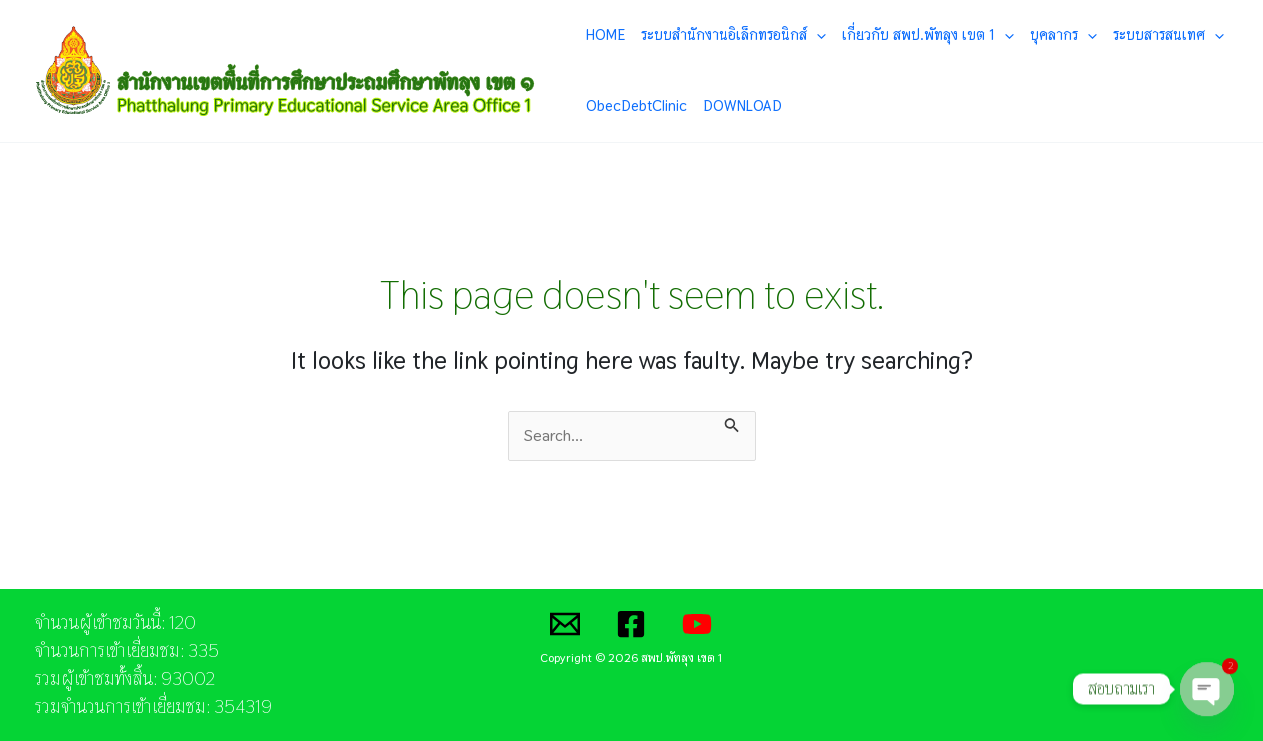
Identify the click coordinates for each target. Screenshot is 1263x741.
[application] (816, 35)
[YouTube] (697, 624)
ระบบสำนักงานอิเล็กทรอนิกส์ (733, 35)
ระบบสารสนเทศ (1168, 35)
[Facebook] (631, 624)
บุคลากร (1063, 35)
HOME (605, 34)
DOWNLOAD (742, 105)
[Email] (565, 624)
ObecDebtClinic (636, 105)
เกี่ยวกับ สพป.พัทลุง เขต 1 (928, 35)
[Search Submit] (732, 423)
